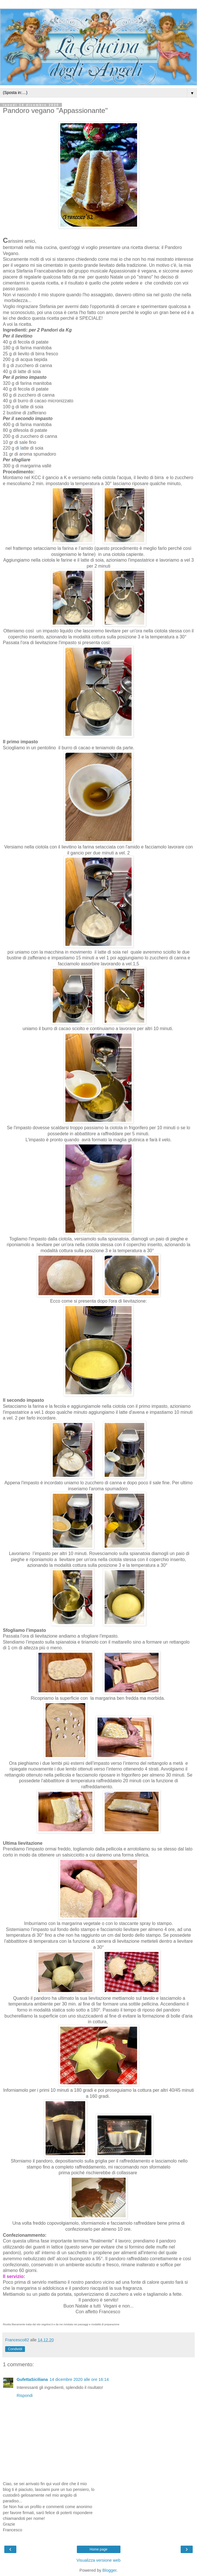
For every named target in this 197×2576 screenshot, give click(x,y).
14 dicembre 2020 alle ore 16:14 (79, 2379)
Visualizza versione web (98, 2560)
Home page (98, 2549)
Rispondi (25, 2395)
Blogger (109, 2570)
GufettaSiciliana (32, 2379)
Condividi (15, 2349)
